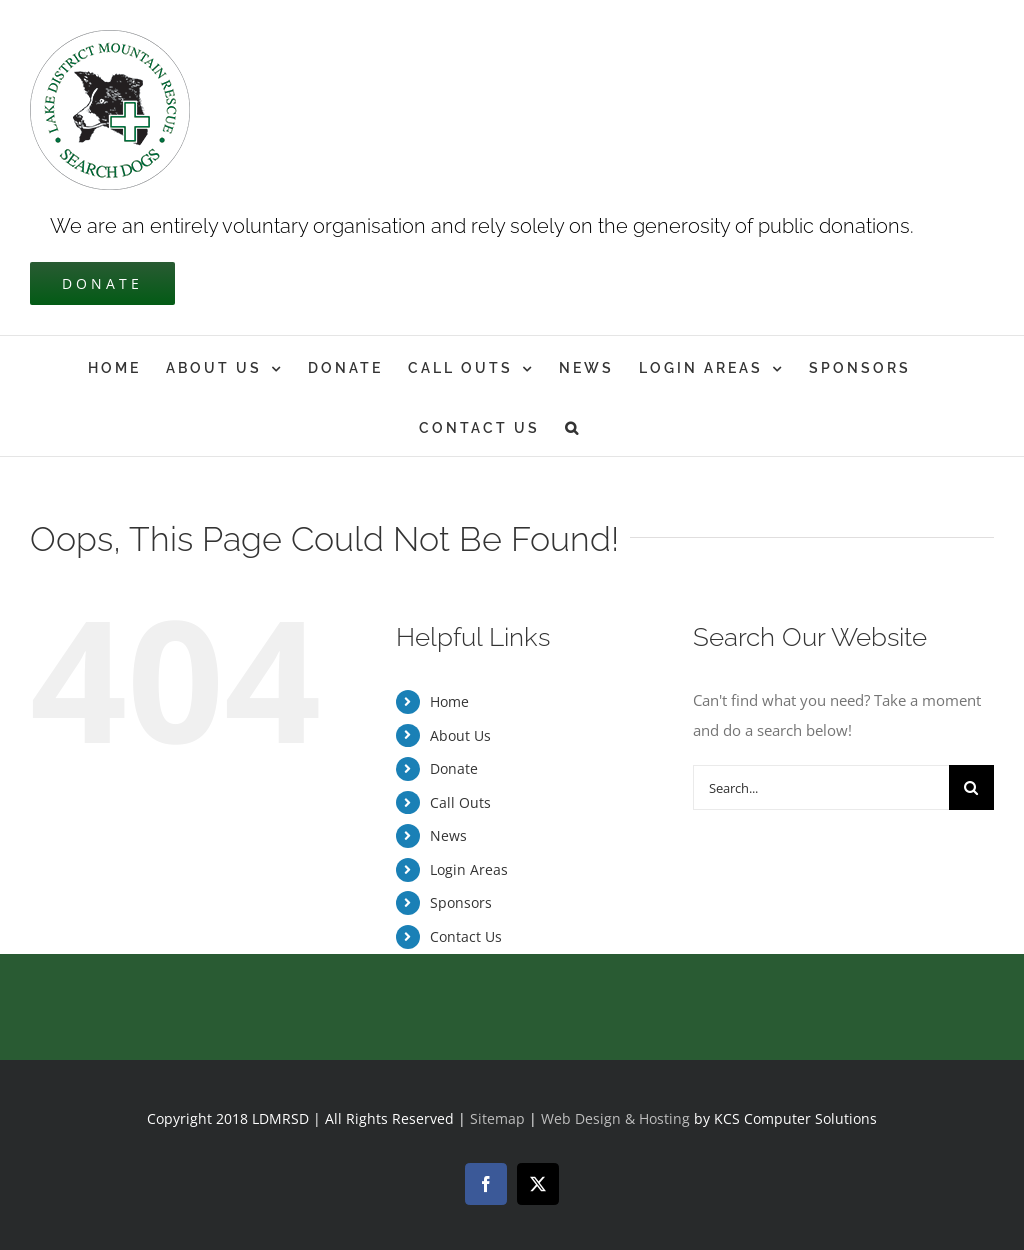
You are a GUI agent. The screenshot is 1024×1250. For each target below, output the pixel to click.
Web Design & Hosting (617, 1118)
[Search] (971, 787)
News (448, 835)
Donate (454, 768)
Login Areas (469, 869)
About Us (460, 735)
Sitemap (497, 1118)
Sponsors (461, 902)
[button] (573, 426)
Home (449, 701)
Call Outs (460, 802)
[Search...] (821, 787)
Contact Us (466, 936)
